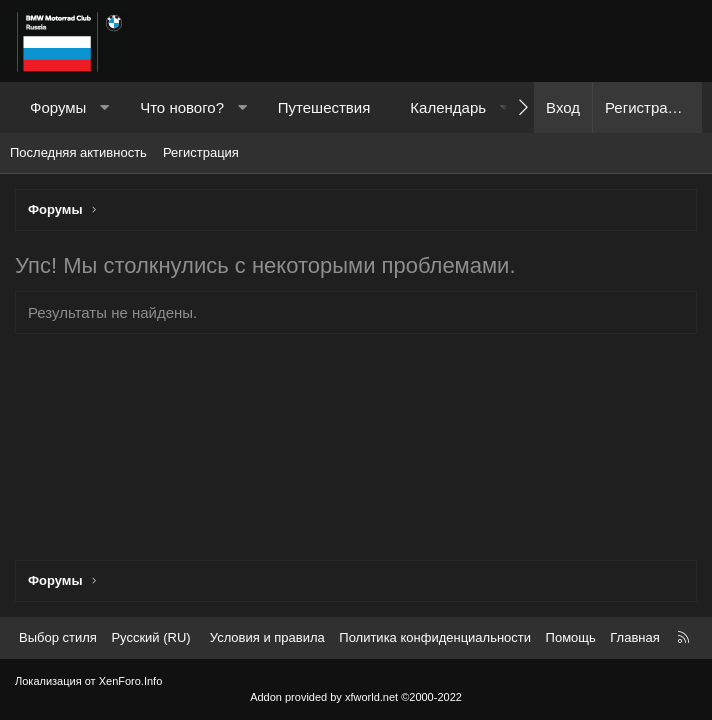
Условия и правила (267, 637)
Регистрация (201, 152)
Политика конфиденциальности (435, 637)
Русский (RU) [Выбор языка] (150, 637)
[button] (104, 107)
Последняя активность (78, 152)
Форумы (58, 107)
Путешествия (324, 107)
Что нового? (182, 107)
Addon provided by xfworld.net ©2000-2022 (356, 697)
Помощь (571, 637)
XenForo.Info (131, 681)
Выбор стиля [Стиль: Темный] (58, 637)
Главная (634, 637)
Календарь (448, 107)
